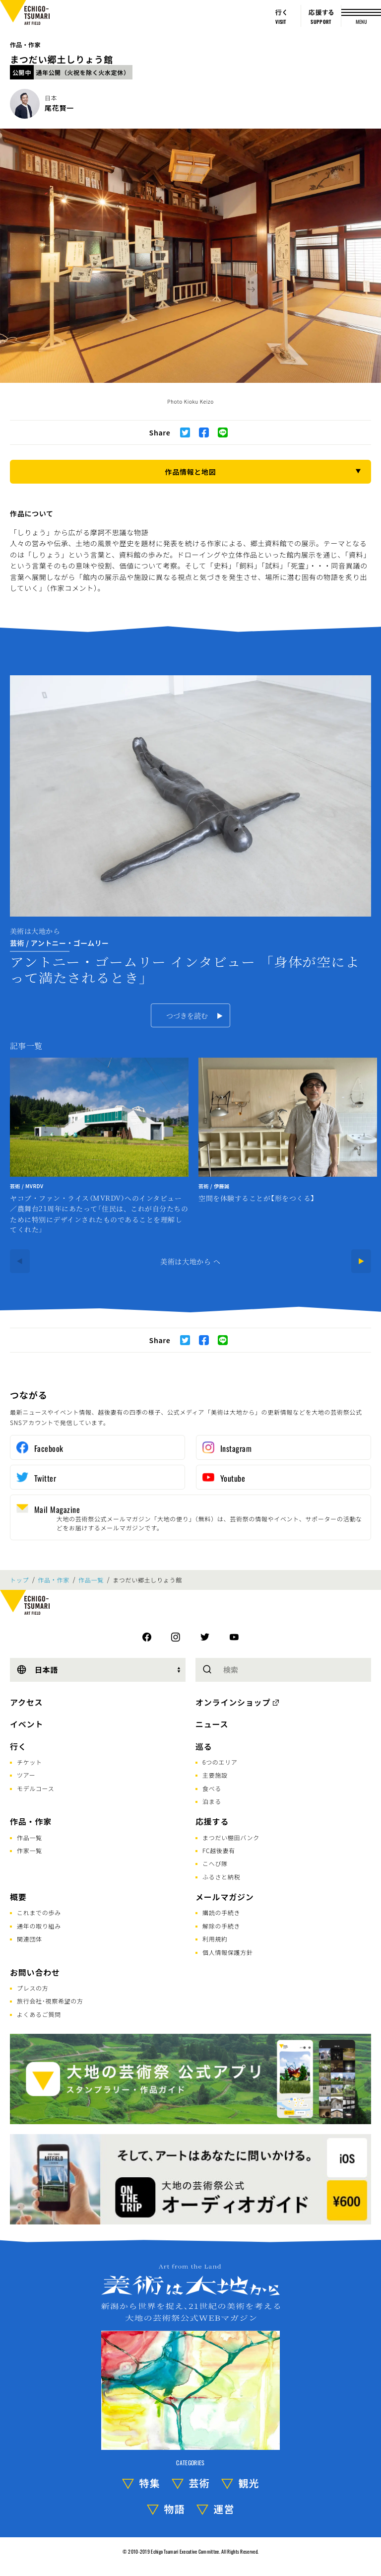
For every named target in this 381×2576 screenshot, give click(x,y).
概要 (18, 1897)
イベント (26, 1724)
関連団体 (29, 1938)
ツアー (26, 1775)
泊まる (211, 1801)
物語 (174, 2509)
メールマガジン (224, 1897)
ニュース (211, 1724)
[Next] (361, 1261)
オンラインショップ (232, 1702)
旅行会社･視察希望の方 (50, 2001)
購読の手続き (221, 1912)
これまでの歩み (39, 1912)
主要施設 (215, 1775)
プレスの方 (33, 1988)
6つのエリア (220, 1762)
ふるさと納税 (221, 1876)
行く (18, 1746)
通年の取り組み (39, 1926)
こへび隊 (215, 1863)
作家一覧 (29, 1850)
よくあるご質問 (39, 2014)
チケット (29, 1762)
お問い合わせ (35, 1972)
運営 (224, 2509)
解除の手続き (221, 1926)
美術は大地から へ (190, 1261)
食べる (211, 1788)
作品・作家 (25, 44)
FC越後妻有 (218, 1850)
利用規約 (215, 1938)
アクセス (26, 1702)
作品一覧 (91, 1580)
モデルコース (35, 1788)
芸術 (199, 2483)
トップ (19, 1580)
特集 (149, 2483)
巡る (203, 1746)
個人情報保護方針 (227, 1952)
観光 (249, 2483)
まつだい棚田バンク (230, 1837)
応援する (212, 1821)
